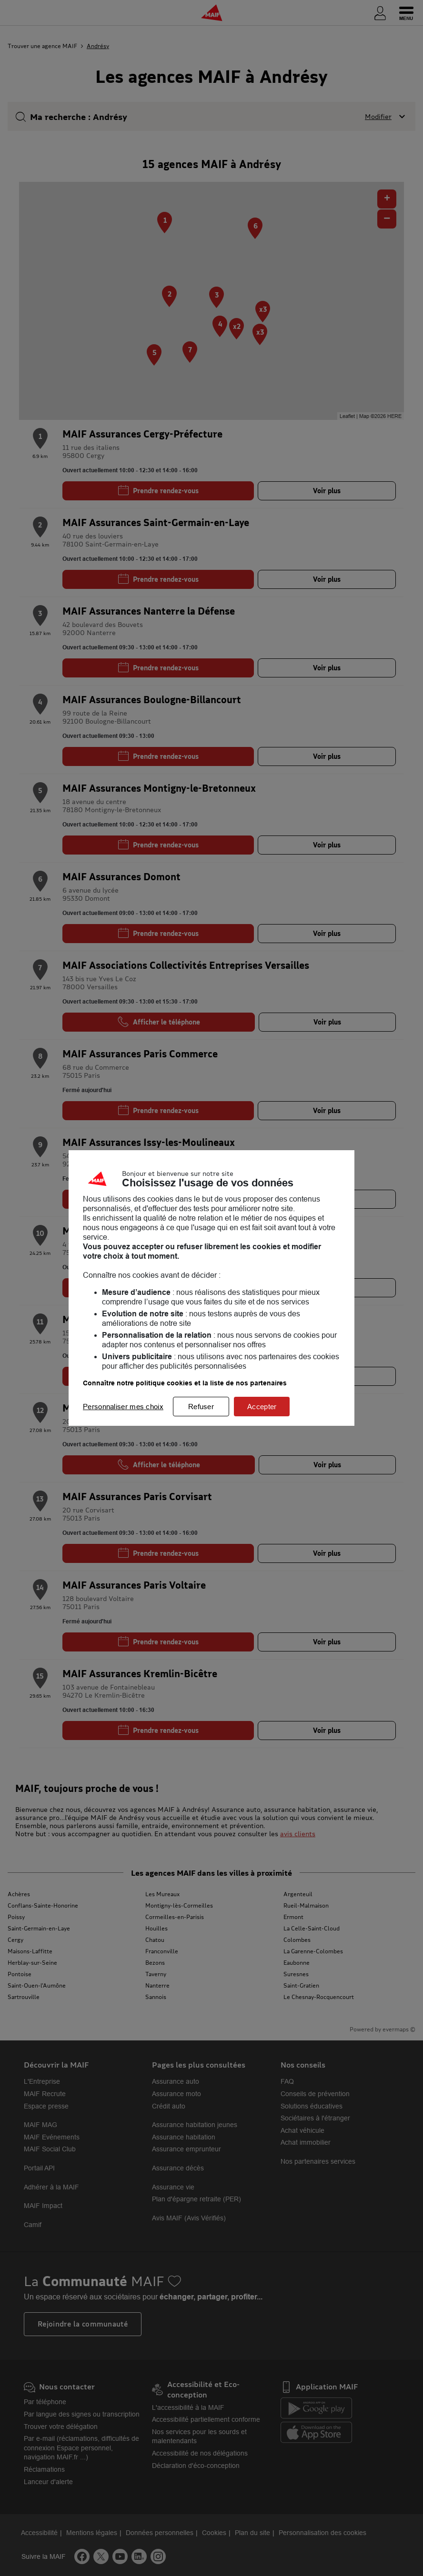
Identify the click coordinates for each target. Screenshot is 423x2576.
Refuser (201, 1406)
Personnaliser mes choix (123, 1406)
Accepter (261, 1406)
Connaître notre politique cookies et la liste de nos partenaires (185, 1383)
